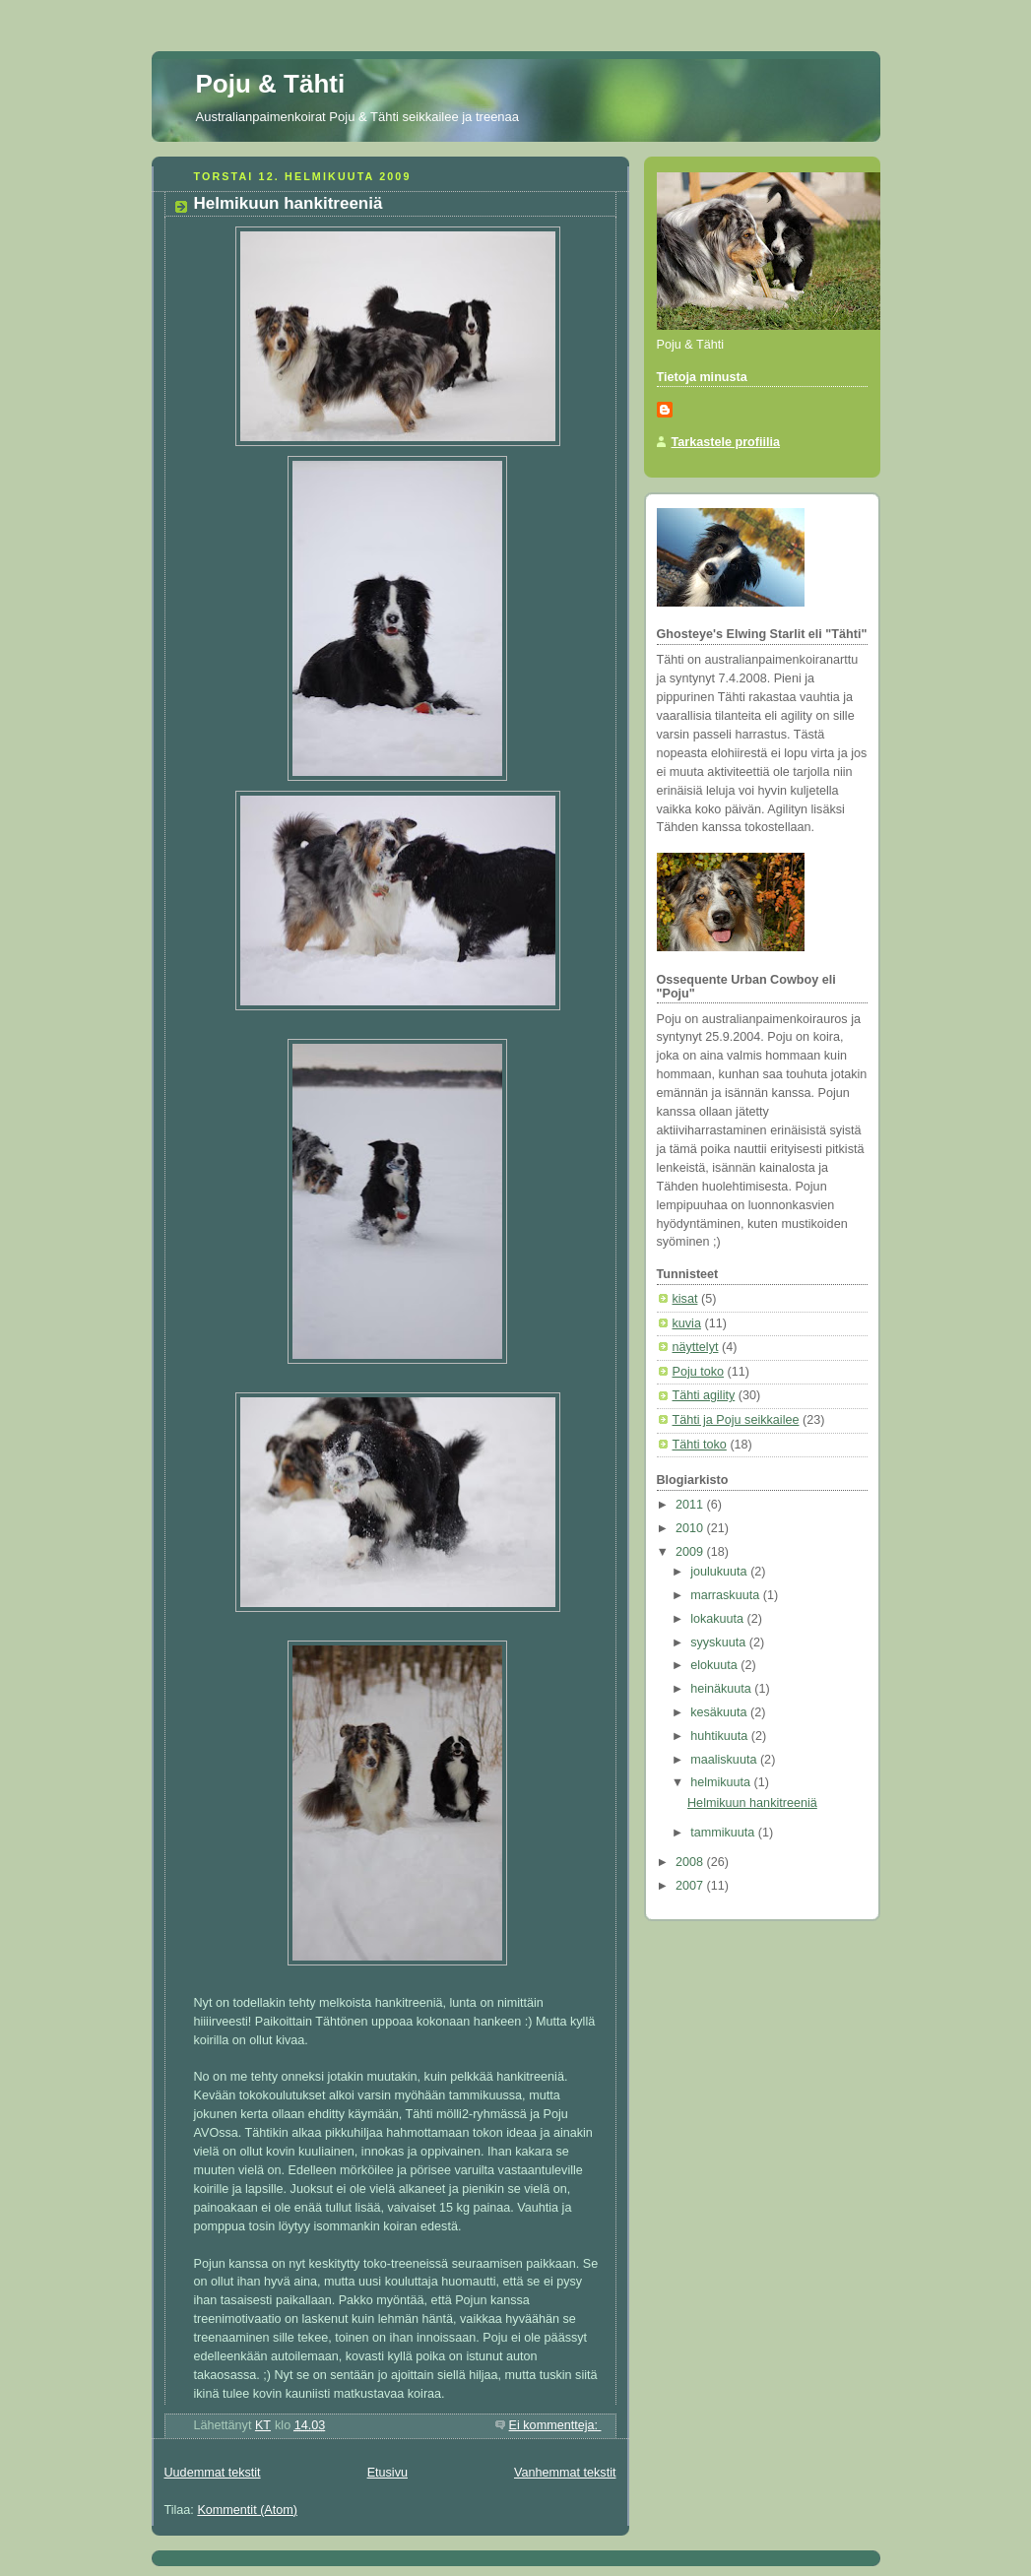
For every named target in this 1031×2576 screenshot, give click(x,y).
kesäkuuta (720, 1712)
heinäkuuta (722, 1689)
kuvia (687, 1323)
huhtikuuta (720, 1736)
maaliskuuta (725, 1760)
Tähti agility (704, 1395)
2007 (691, 1886)
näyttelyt (696, 1347)
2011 (691, 1505)
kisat (685, 1299)
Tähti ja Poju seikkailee (736, 1420)
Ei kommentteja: (555, 2425)
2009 (691, 1552)
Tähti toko (700, 1444)
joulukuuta (720, 1571)
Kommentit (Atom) (247, 2510)
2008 (691, 1862)
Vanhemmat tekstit (565, 2472)
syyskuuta (719, 1642)
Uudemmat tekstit (212, 2472)
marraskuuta (726, 1595)
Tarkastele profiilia (726, 442)
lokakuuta (718, 1619)
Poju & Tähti (271, 83)
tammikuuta (724, 1832)
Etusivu (387, 2472)
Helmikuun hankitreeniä (288, 203)
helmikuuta (721, 1782)
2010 (691, 1528)
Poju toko (699, 1372)
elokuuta (715, 1665)
